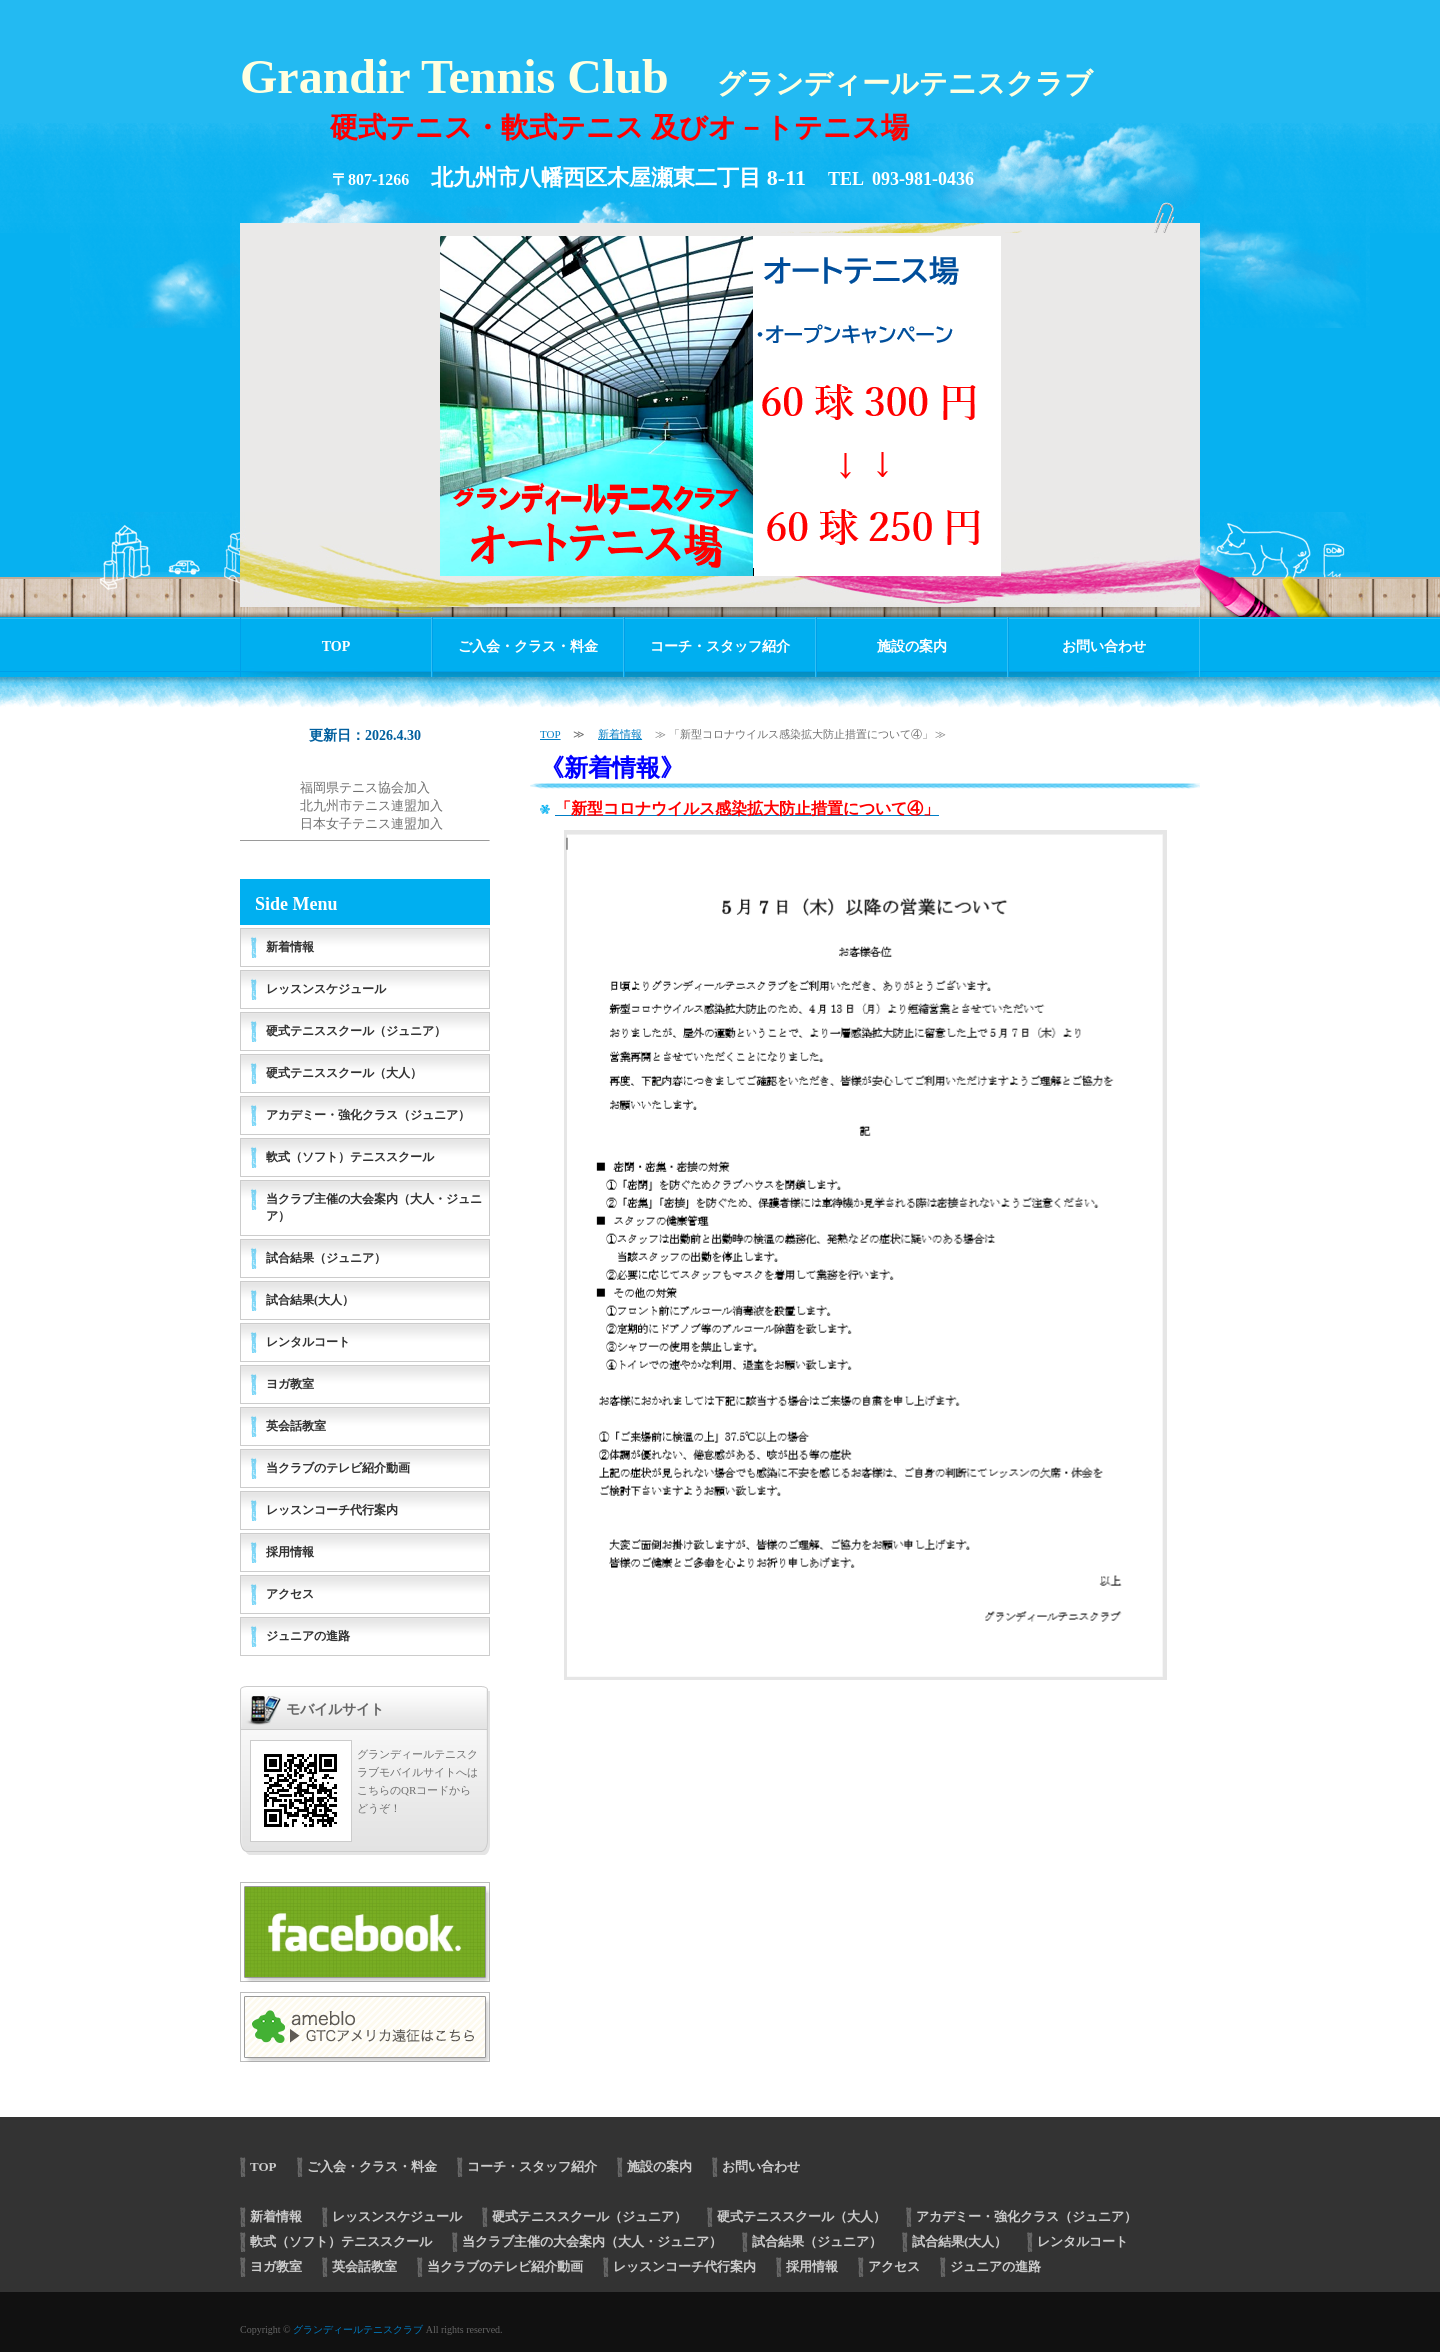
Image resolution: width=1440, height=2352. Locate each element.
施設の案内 (912, 646)
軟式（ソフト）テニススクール (350, 1157)
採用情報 (290, 1552)
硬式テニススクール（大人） (344, 1073)
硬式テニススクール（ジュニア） (356, 1031)
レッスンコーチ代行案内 (332, 1510)
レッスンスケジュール (326, 989)
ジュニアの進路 (308, 1636)
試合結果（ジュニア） (326, 1258)
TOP (336, 646)
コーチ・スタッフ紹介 (720, 646)
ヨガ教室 (290, 1384)
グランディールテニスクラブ (358, 2329)
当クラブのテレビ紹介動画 (338, 1468)
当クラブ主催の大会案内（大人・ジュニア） (374, 1207)
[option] (720, 405)
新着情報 (620, 734)
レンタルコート (308, 1342)
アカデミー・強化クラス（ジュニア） (368, 1115)
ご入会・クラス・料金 (528, 646)
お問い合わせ (1104, 646)
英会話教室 (296, 1426)
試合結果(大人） (310, 1300)
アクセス (290, 1594)
